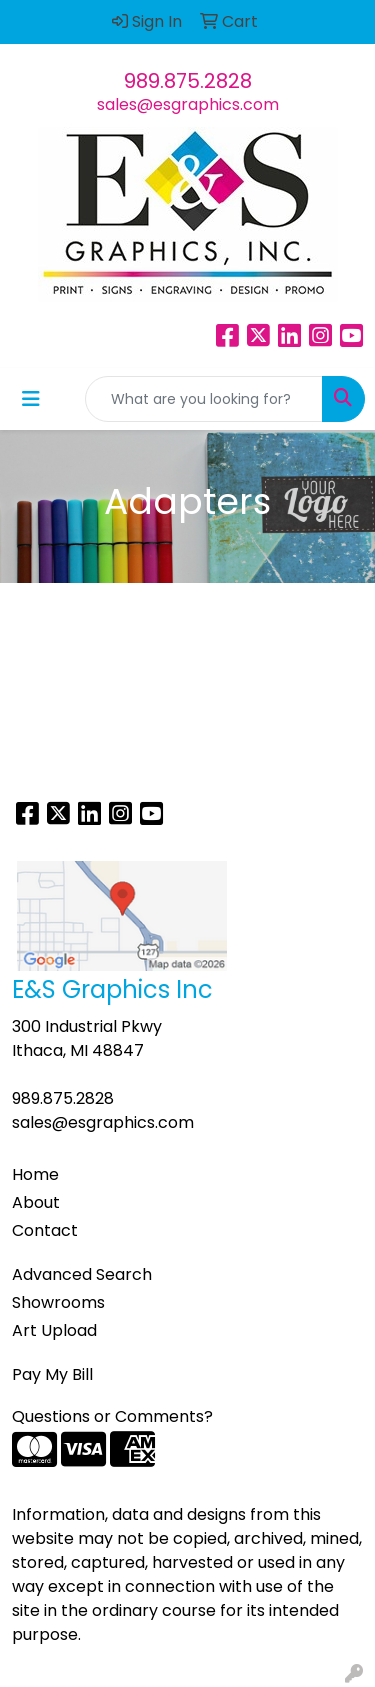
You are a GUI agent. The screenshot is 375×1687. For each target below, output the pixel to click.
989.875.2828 (188, 81)
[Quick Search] (204, 399)
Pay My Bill (52, 1374)
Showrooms (58, 1302)
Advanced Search (82, 1274)
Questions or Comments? (112, 1416)
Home (35, 1174)
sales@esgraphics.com (188, 104)
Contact (45, 1230)
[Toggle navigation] (31, 399)
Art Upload (54, 1330)
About (36, 1202)
